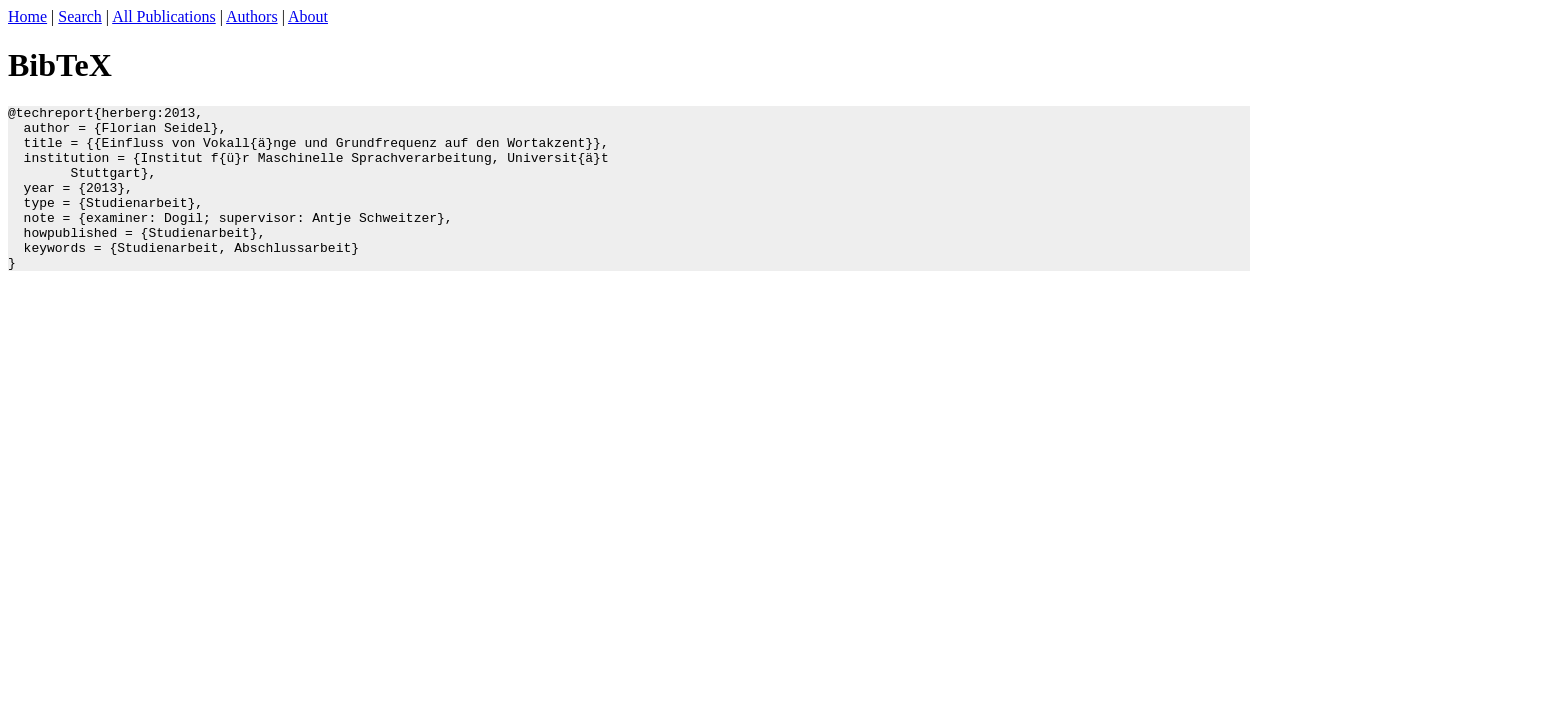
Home (27, 16)
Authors (252, 16)
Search (80, 16)
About (308, 16)
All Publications (164, 16)
